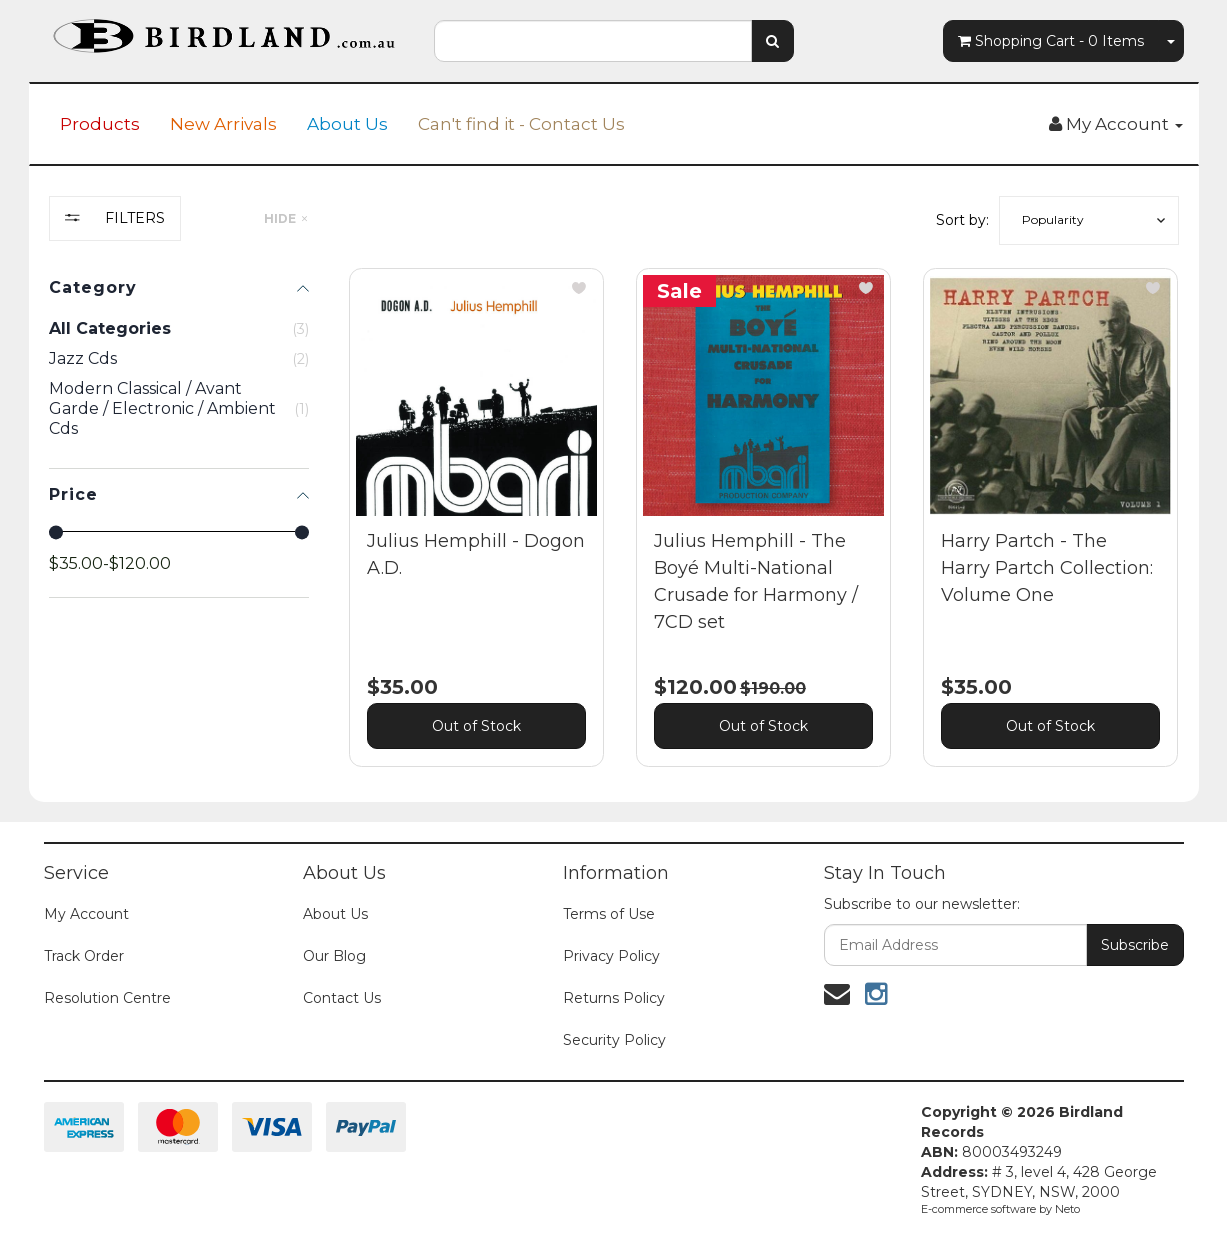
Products (100, 124)
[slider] (56, 532)
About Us (347, 124)
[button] (1089, 220)
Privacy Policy (611, 956)
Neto (1067, 1209)
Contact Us (342, 998)
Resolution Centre (107, 998)
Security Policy (614, 1040)
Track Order (84, 956)
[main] (764, 532)
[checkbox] (179, 359)
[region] (179, 496)
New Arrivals (223, 124)
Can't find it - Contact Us (521, 124)
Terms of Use (609, 914)
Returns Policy (614, 998)
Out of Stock (476, 726)
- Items (1051, 41)
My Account (86, 914)
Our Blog (334, 956)
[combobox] (593, 41)
